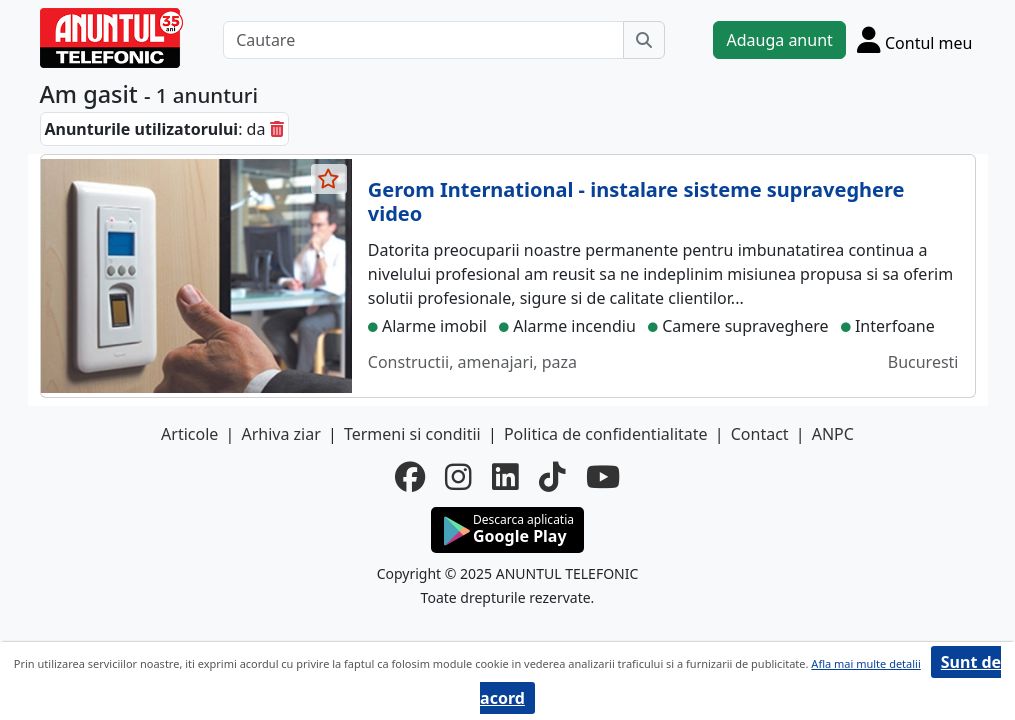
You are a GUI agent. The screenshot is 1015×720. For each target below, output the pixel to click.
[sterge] (277, 129)
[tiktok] (552, 476)
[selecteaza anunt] (329, 179)
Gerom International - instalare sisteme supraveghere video (636, 201)
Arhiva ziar (280, 434)
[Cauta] (644, 40)
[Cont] (915, 39)
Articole (189, 434)
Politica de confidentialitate (606, 434)
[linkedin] (505, 476)
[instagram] (458, 476)
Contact (760, 434)
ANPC (833, 434)
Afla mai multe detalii (865, 663)
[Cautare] (423, 40)
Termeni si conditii (412, 434)
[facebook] (410, 476)
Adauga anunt (779, 40)
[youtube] (603, 476)
